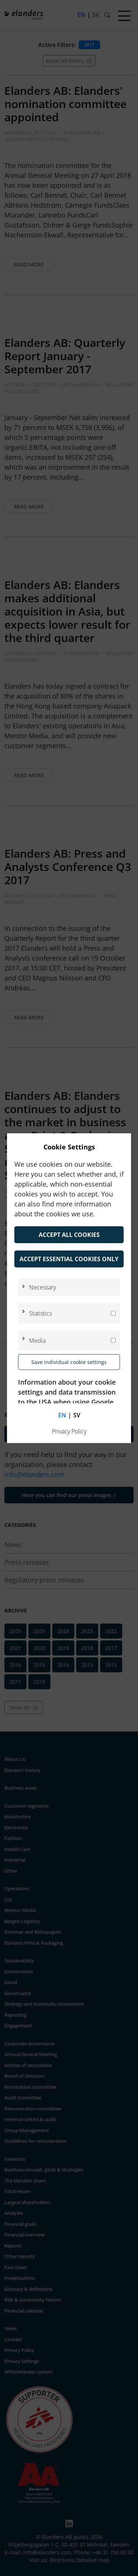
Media (37, 1341)
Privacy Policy (69, 1431)
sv (76, 1415)
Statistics (40, 1313)
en (62, 1415)
